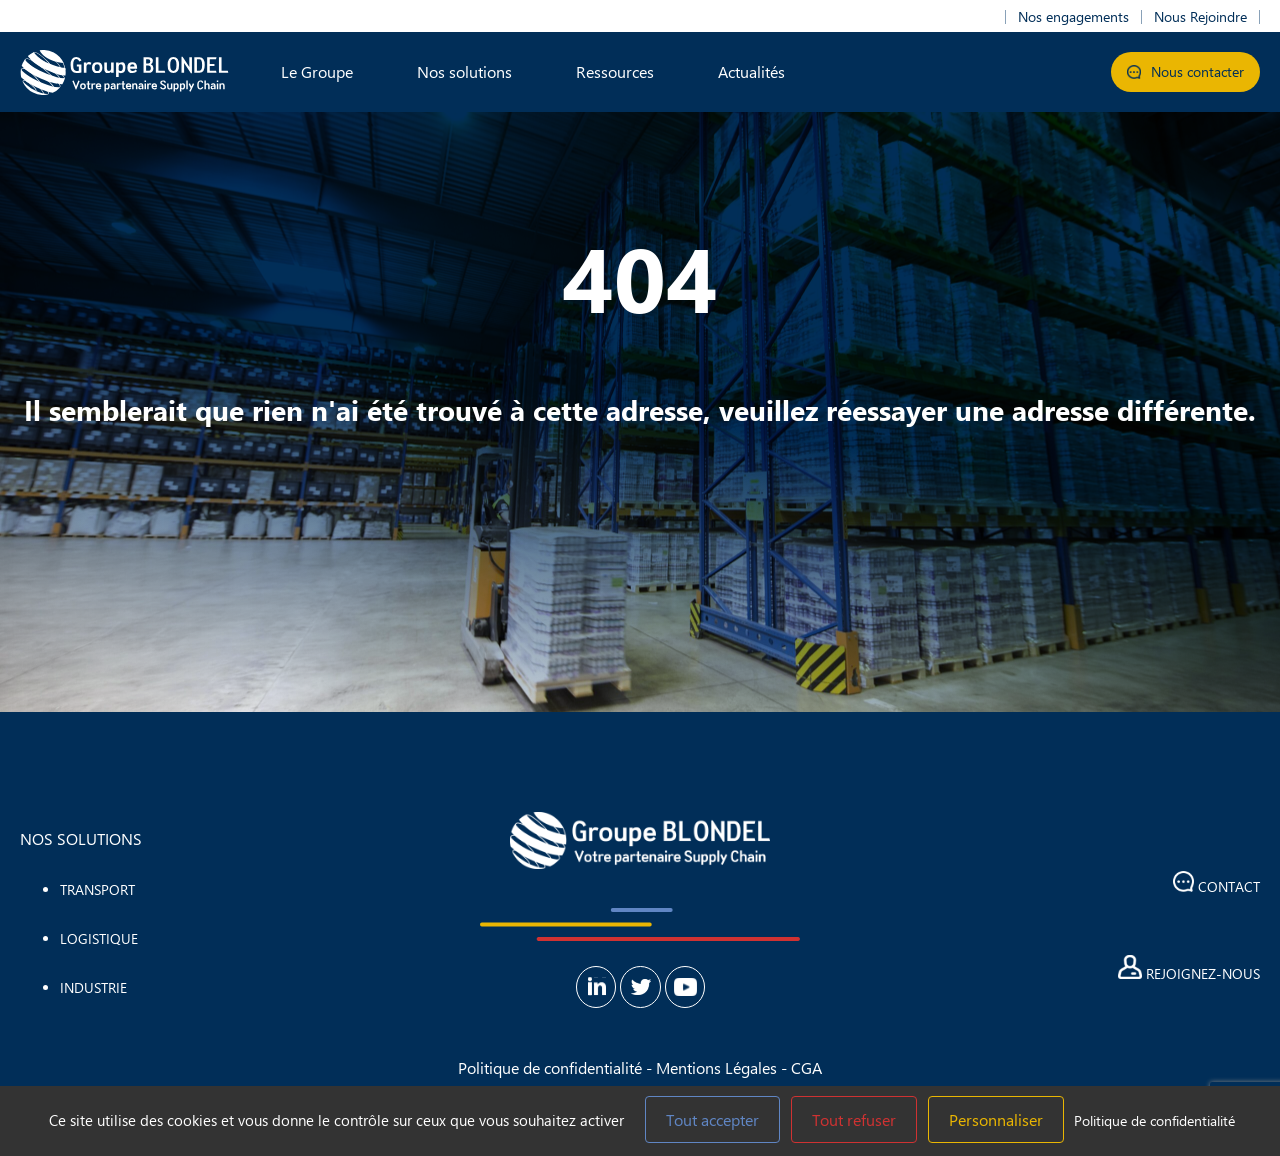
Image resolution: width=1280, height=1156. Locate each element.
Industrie (93, 987)
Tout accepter (712, 1119)
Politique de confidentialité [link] (1154, 1120)
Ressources (615, 71)
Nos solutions (464, 71)
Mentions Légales (716, 1067)
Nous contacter (1185, 71)
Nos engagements (1073, 17)
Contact (1216, 883)
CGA (806, 1067)
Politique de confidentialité (550, 1067)
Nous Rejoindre (1200, 17)
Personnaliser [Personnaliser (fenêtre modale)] (996, 1119)
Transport (97, 889)
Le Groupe (317, 71)
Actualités (751, 71)
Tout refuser (854, 1119)
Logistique (99, 938)
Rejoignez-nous (1189, 969)
